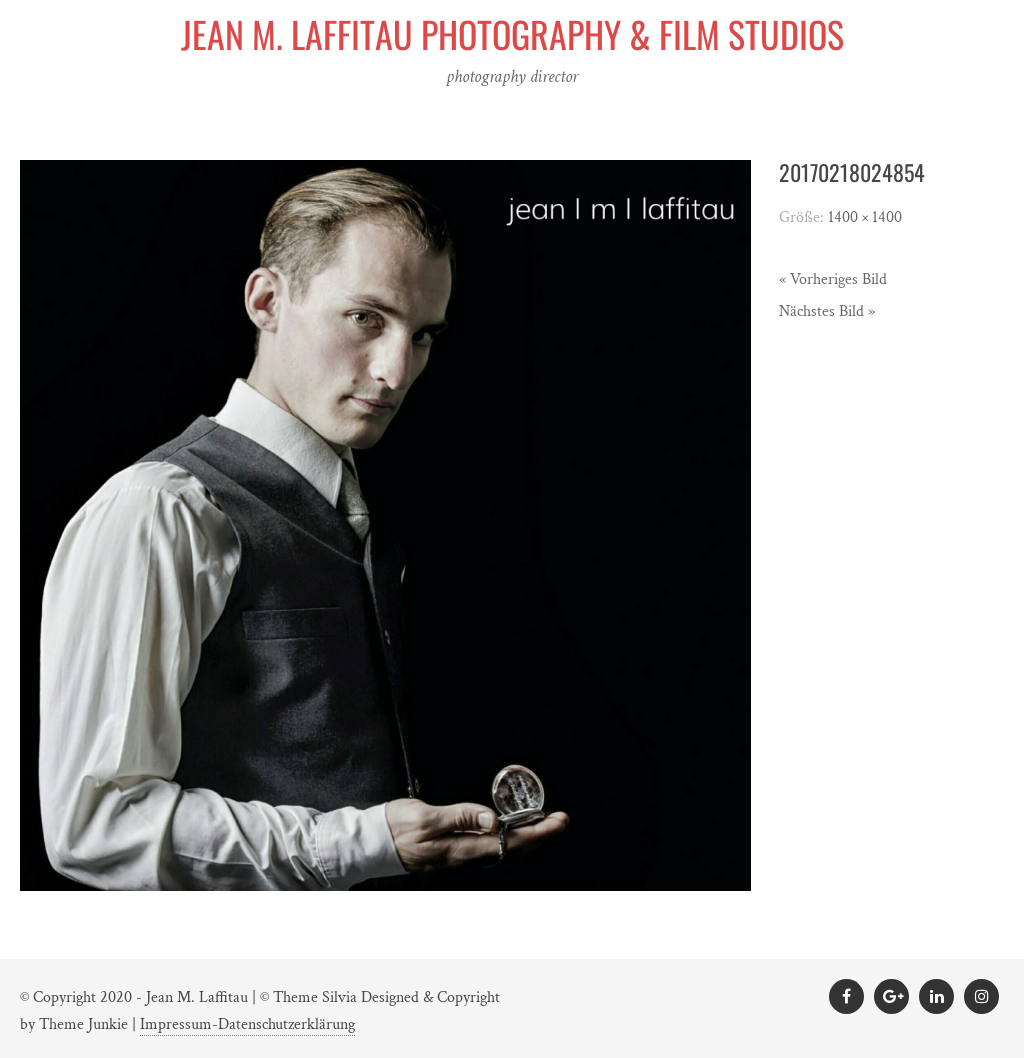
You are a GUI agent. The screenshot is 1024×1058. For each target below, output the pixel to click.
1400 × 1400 (865, 217)
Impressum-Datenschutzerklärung (247, 1024)
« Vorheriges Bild (833, 279)
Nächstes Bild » (827, 311)
